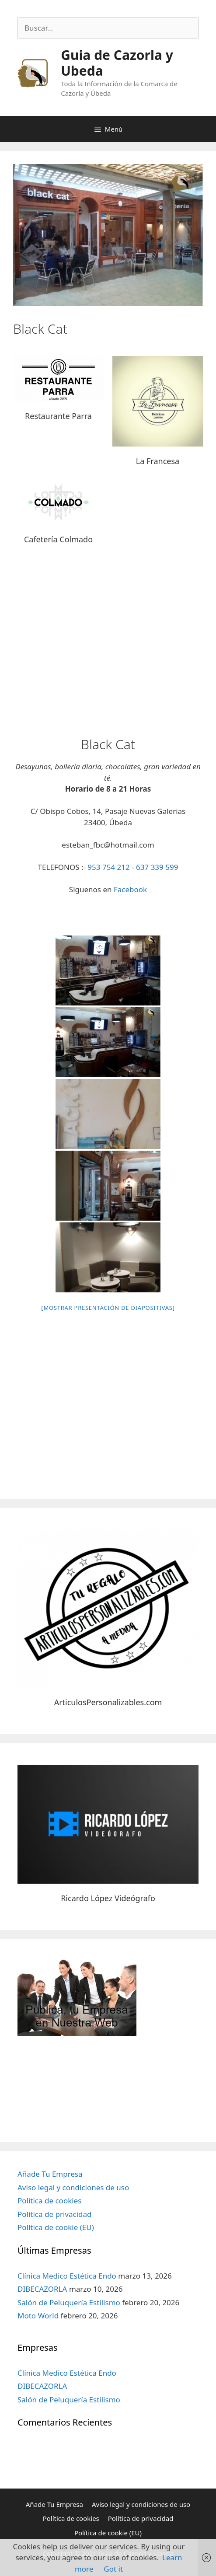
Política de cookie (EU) (55, 2227)
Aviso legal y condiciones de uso (73, 2187)
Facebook (130, 889)
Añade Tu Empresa (50, 2174)
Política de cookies (49, 2201)
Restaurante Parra (58, 416)
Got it (113, 2569)
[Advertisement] (108, 645)
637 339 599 (157, 867)
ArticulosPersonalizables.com (108, 1702)
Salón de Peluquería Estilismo (68, 2302)
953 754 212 (108, 867)
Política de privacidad (54, 2214)
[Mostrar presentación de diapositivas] (107, 1308)
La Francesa (157, 461)
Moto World (38, 2316)
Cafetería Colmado (58, 539)
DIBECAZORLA (42, 2289)
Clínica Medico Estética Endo (66, 2276)
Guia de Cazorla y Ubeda (117, 63)
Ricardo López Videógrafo (108, 1898)
